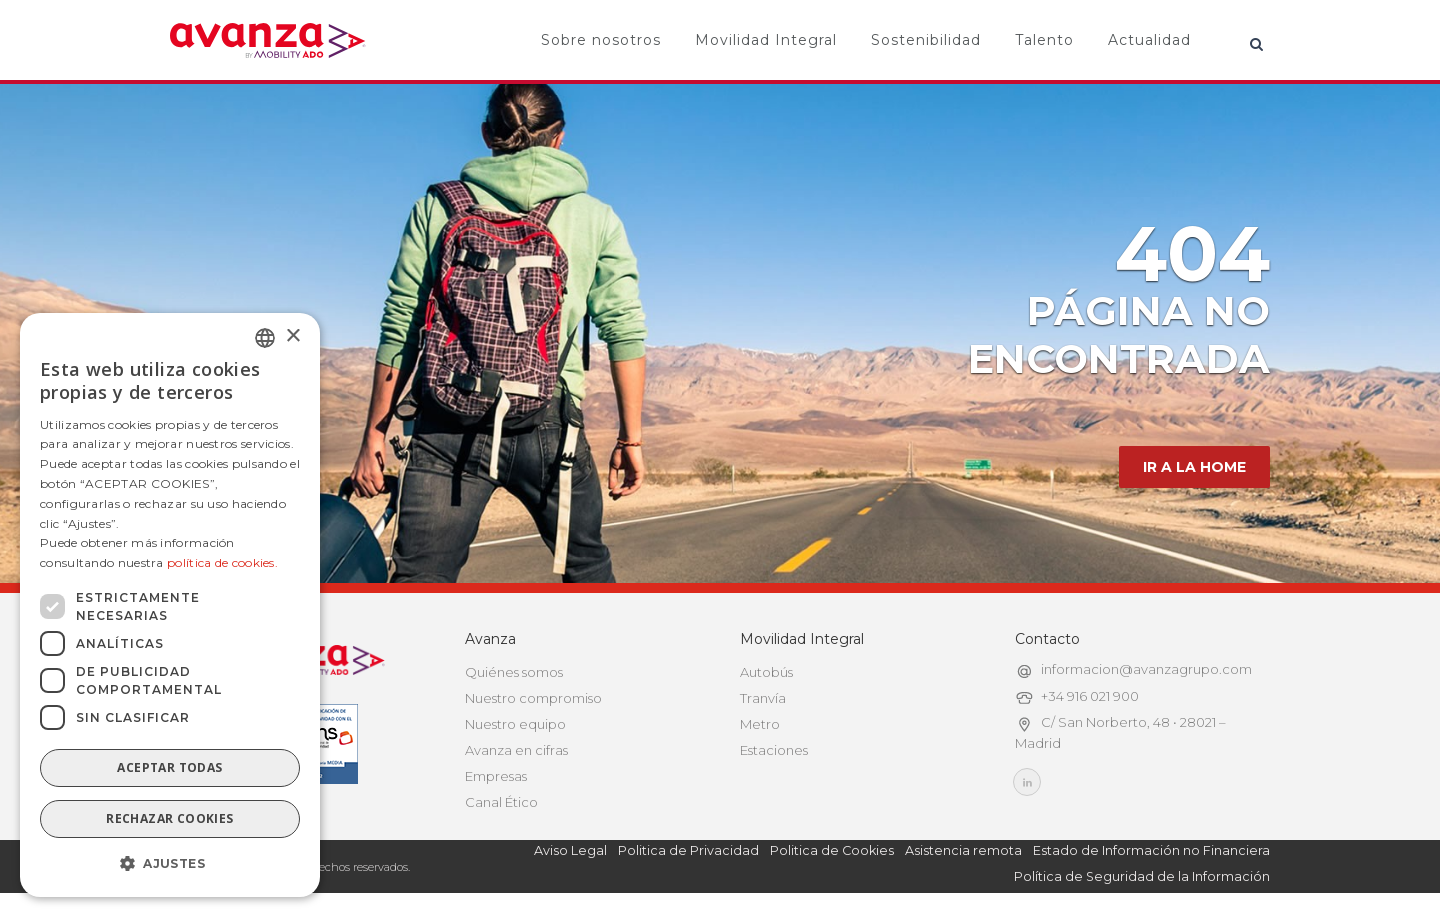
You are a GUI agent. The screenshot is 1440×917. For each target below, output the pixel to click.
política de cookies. (222, 562)
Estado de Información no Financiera (1151, 850)
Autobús (766, 672)
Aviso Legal (570, 850)
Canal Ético (501, 802)
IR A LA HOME (1194, 467)
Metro (760, 724)
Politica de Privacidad (688, 850)
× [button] (292, 336)
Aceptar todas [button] (169, 767)
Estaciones (774, 750)
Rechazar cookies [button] (169, 818)
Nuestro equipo (515, 724)
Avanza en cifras (516, 750)
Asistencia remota (963, 850)
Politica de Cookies (832, 850)
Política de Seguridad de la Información (1142, 876)
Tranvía (763, 698)
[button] (170, 864)
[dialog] (170, 605)
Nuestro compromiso (533, 698)
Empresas (496, 776)
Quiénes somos (514, 672)
